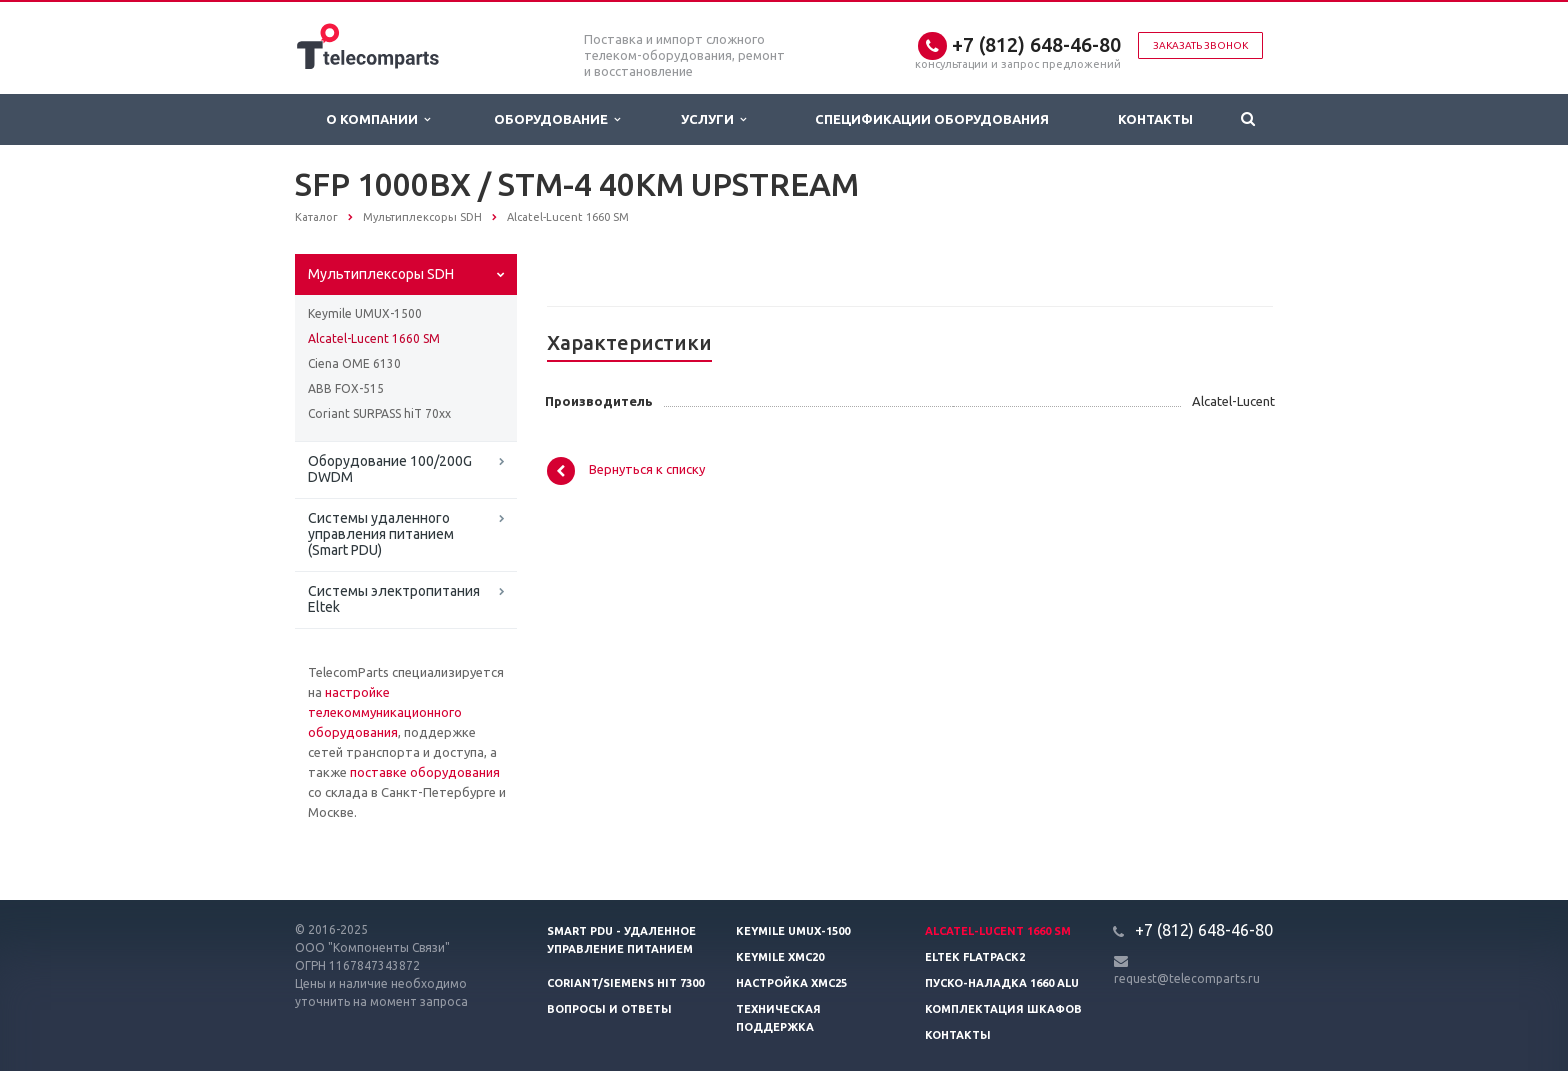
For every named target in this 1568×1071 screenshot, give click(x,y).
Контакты (1155, 119)
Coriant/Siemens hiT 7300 (625, 983)
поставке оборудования (425, 772)
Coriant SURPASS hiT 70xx (379, 413)
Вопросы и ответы (609, 1009)
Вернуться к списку (626, 471)
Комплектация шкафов (1003, 1009)
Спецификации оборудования (932, 119)
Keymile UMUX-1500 (365, 313)
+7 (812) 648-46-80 (1036, 44)
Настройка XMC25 (791, 983)
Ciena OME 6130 (354, 363)
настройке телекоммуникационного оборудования (385, 712)
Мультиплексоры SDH (381, 274)
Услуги (713, 119)
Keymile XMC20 (780, 957)
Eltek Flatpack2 (975, 957)
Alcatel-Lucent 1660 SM (374, 338)
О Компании (378, 119)
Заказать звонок (1200, 45)
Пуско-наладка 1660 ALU (1002, 983)
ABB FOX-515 (346, 388)
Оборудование (557, 119)
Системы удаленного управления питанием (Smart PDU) (381, 534)
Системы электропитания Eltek (394, 599)
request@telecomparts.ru (1187, 978)
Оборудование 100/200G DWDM (390, 469)
